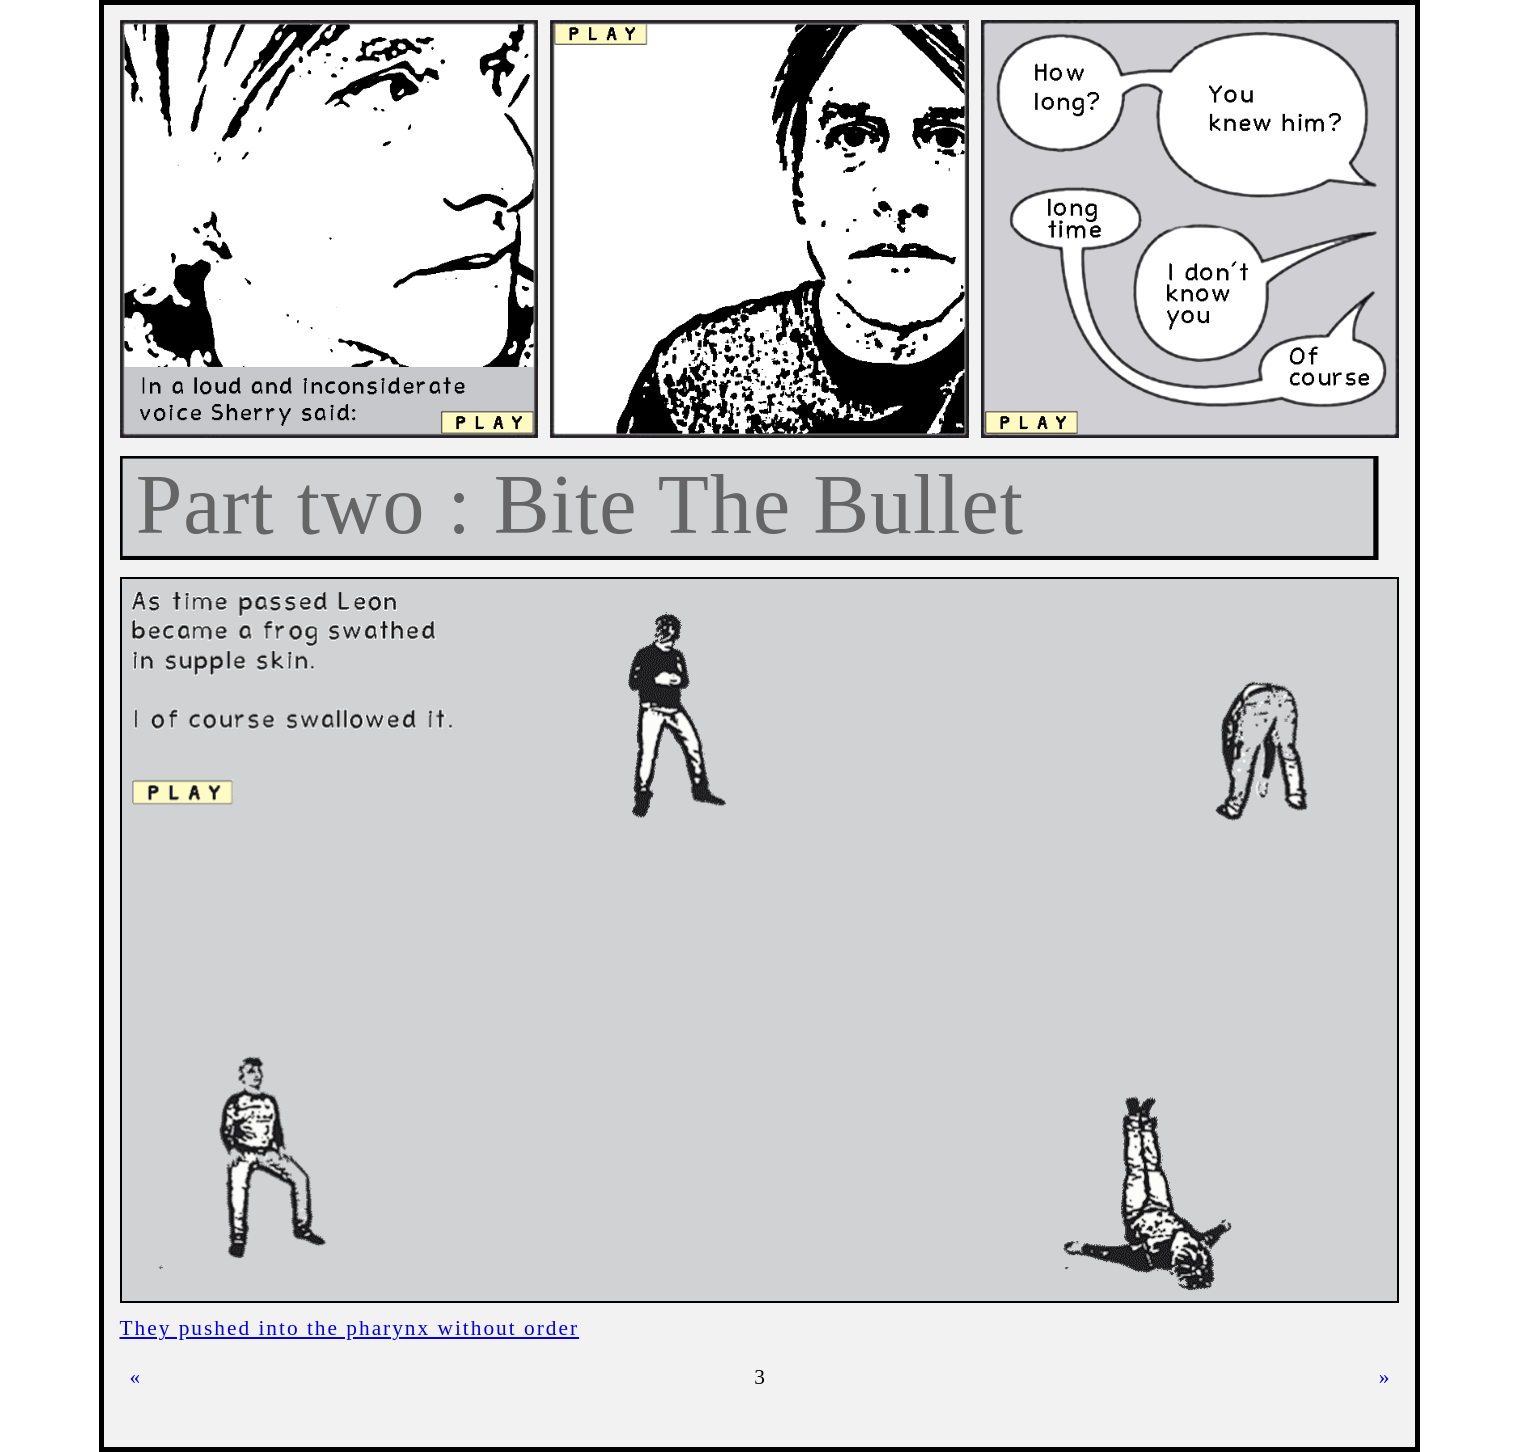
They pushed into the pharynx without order (350, 1328)
